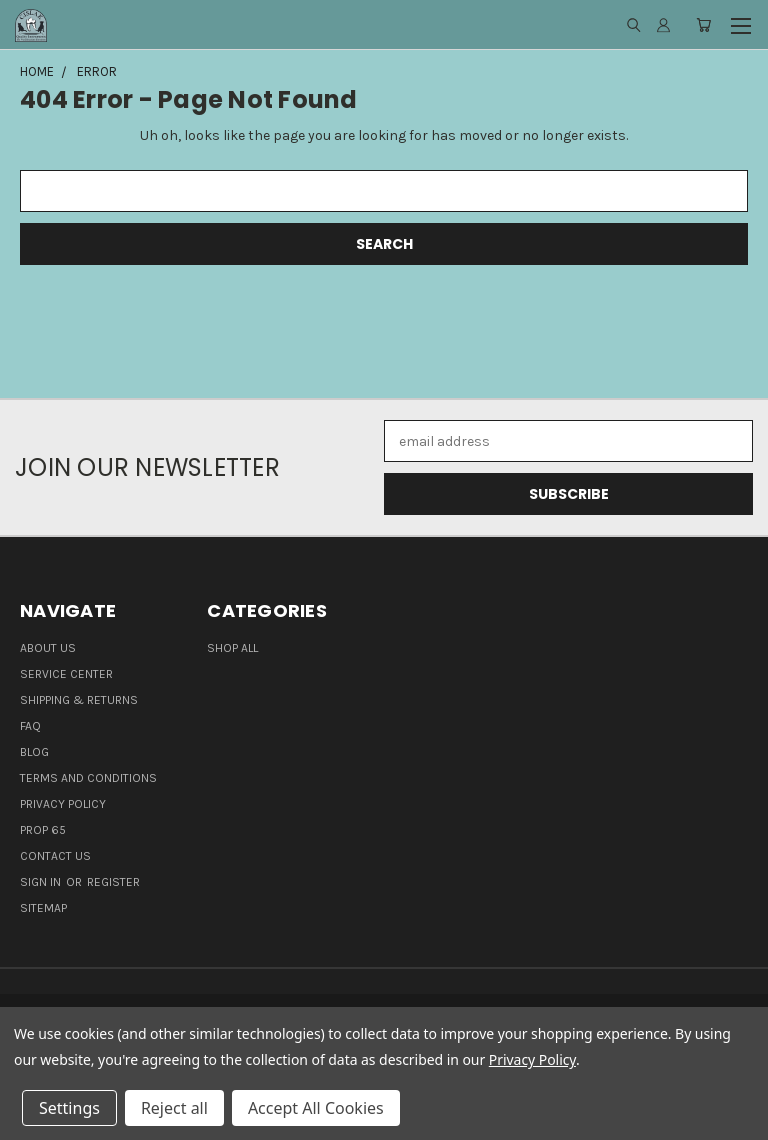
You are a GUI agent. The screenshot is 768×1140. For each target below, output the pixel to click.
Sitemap (43, 908)
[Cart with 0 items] (703, 25)
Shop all (232, 648)
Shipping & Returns (79, 700)
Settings (69, 1108)
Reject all (174, 1108)
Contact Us (55, 856)
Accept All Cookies (316, 1108)
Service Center (66, 674)
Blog (34, 752)
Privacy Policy (63, 804)
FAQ (30, 726)
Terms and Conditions (88, 778)
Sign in (42, 882)
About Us (48, 648)
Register (113, 882)
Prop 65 (43, 830)
